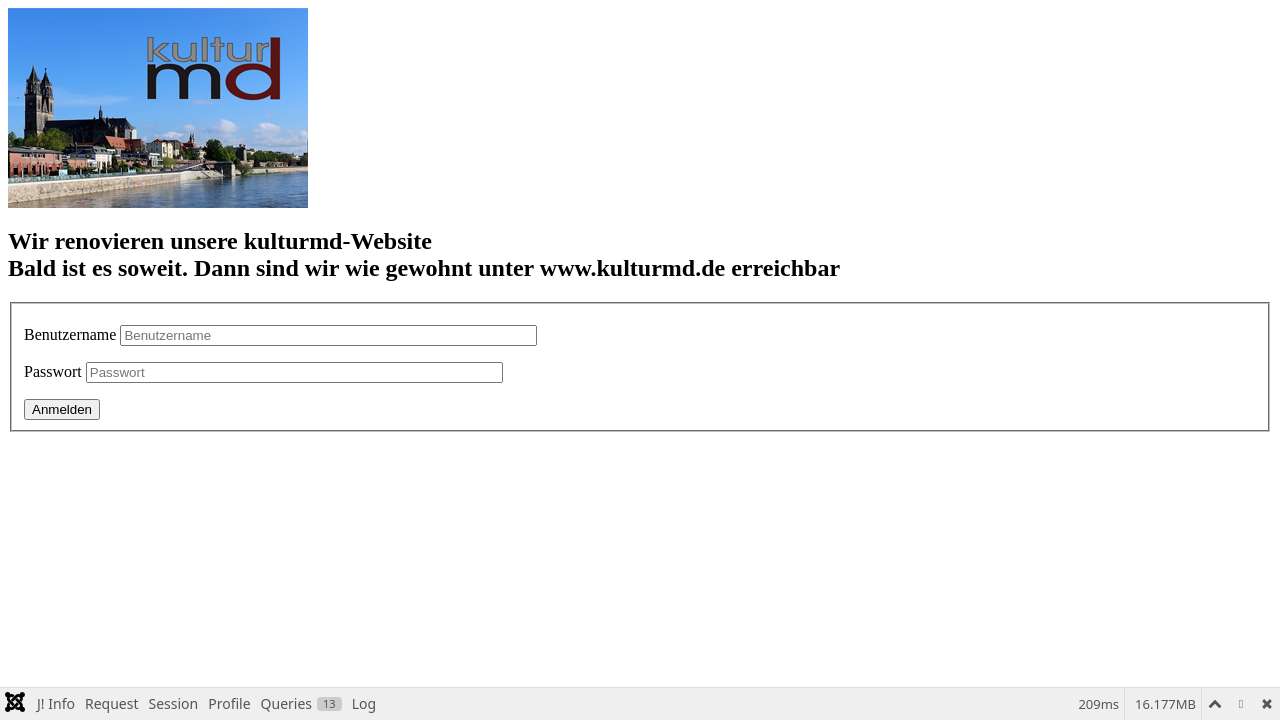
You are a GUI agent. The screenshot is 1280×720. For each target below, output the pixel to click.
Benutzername (70, 334)
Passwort (53, 371)
